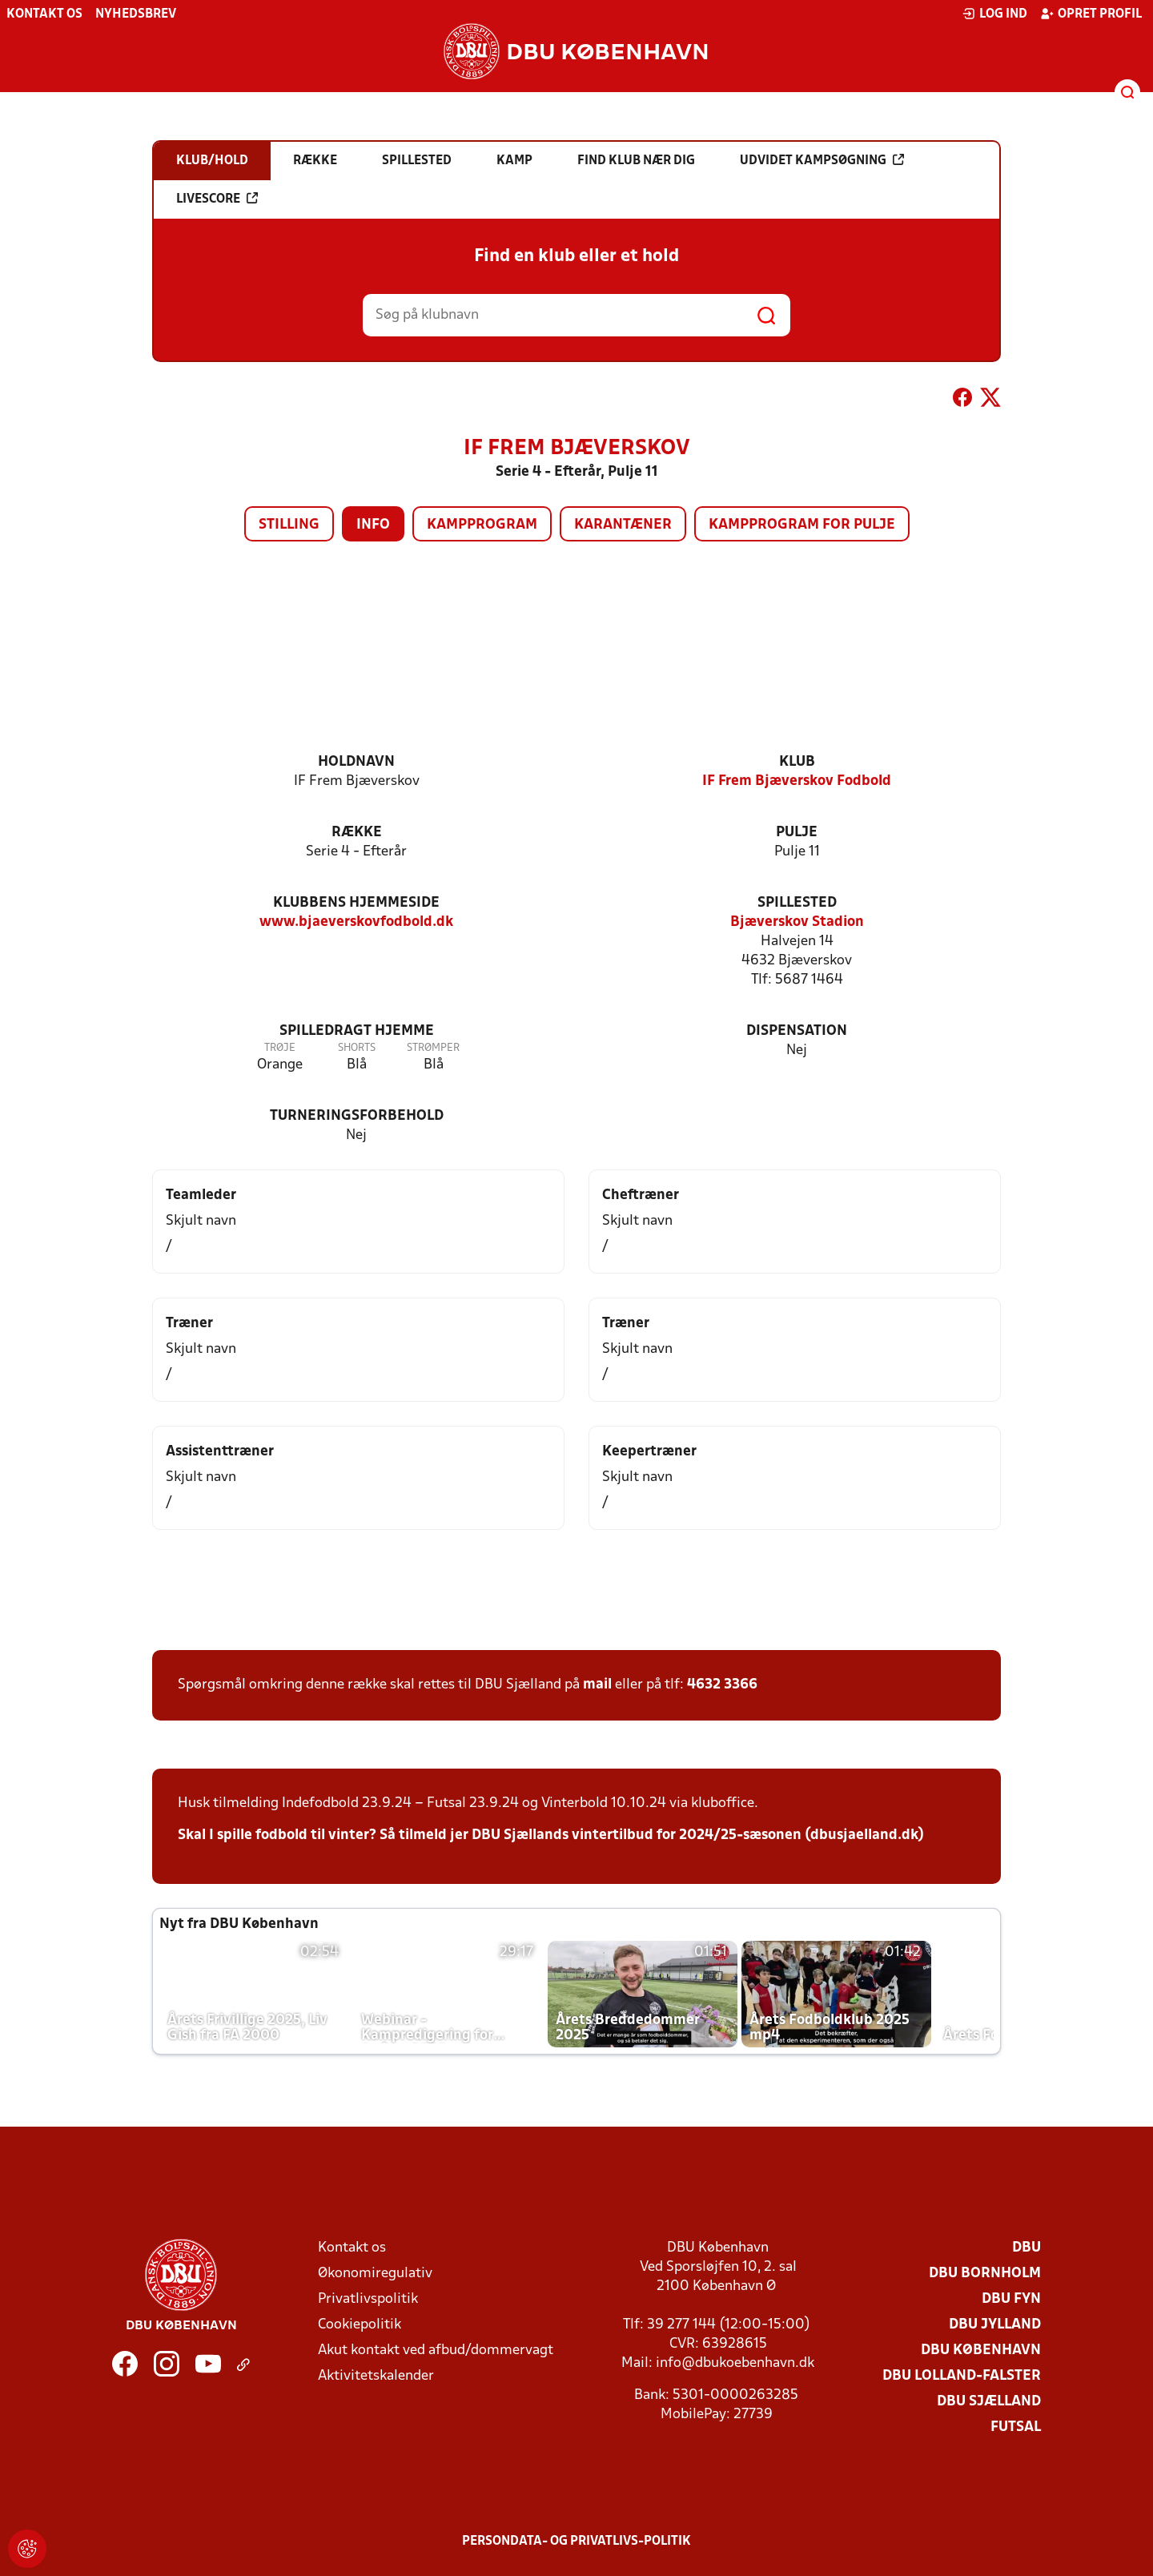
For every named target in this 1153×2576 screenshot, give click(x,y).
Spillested (797, 903)
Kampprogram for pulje (802, 525)
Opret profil (1091, 13)
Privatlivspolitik (368, 2299)
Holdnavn (356, 762)
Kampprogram (482, 525)
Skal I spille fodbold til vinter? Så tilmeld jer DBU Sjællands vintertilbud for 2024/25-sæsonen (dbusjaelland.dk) (551, 1835)
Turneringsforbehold (357, 1116)
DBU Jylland (995, 2325)
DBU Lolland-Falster (961, 2376)
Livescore (217, 198)
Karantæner (623, 525)
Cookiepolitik (359, 2325)
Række (356, 832)
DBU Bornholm (985, 2273)
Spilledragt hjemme (356, 1031)
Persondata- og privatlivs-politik (576, 2541)
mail (597, 1685)
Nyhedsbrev (135, 14)
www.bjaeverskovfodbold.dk (356, 922)
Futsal (1015, 2427)
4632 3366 (722, 1685)
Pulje (797, 832)
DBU (1026, 2248)
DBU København (981, 2350)
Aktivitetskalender (376, 2376)
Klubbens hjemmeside (356, 903)
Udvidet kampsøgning (822, 160)
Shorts (357, 1048)
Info (373, 525)
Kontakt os (44, 14)
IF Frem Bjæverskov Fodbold (796, 781)
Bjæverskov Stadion (797, 922)
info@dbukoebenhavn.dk (735, 2363)
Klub (797, 762)
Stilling (289, 525)
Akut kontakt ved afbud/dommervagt (435, 2350)
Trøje (279, 1048)
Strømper (433, 1048)
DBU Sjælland (989, 2402)
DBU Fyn (1011, 2299)
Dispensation (796, 1031)
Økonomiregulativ (375, 2273)
